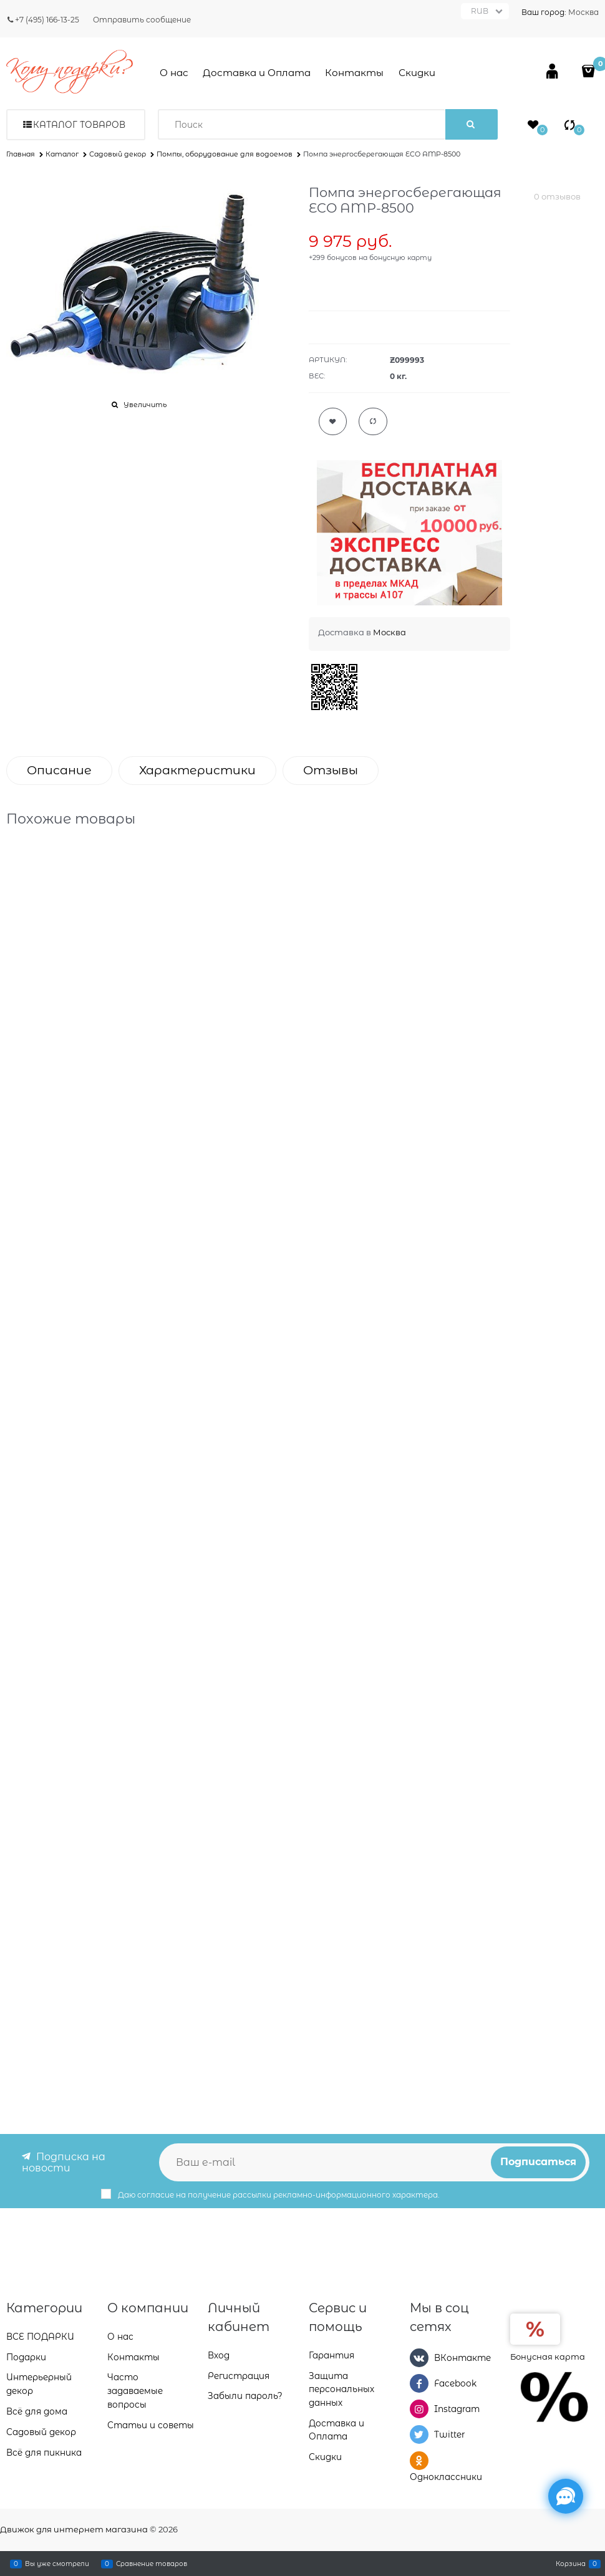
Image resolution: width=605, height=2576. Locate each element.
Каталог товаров (79, 125)
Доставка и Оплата (257, 73)
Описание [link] (59, 770)
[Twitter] (419, 2434)
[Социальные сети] (565, 2496)
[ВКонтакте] (419, 2357)
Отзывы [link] (330, 770)
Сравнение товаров (151, 2563)
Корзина (571, 2563)
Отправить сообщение (142, 19)
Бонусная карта (547, 2356)
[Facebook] (419, 2382)
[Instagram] (419, 2409)
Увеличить (145, 404)
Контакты (354, 73)
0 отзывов (557, 196)
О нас (174, 73)
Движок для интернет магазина (74, 2529)
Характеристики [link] (197, 770)
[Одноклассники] (419, 2460)
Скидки (417, 73)
